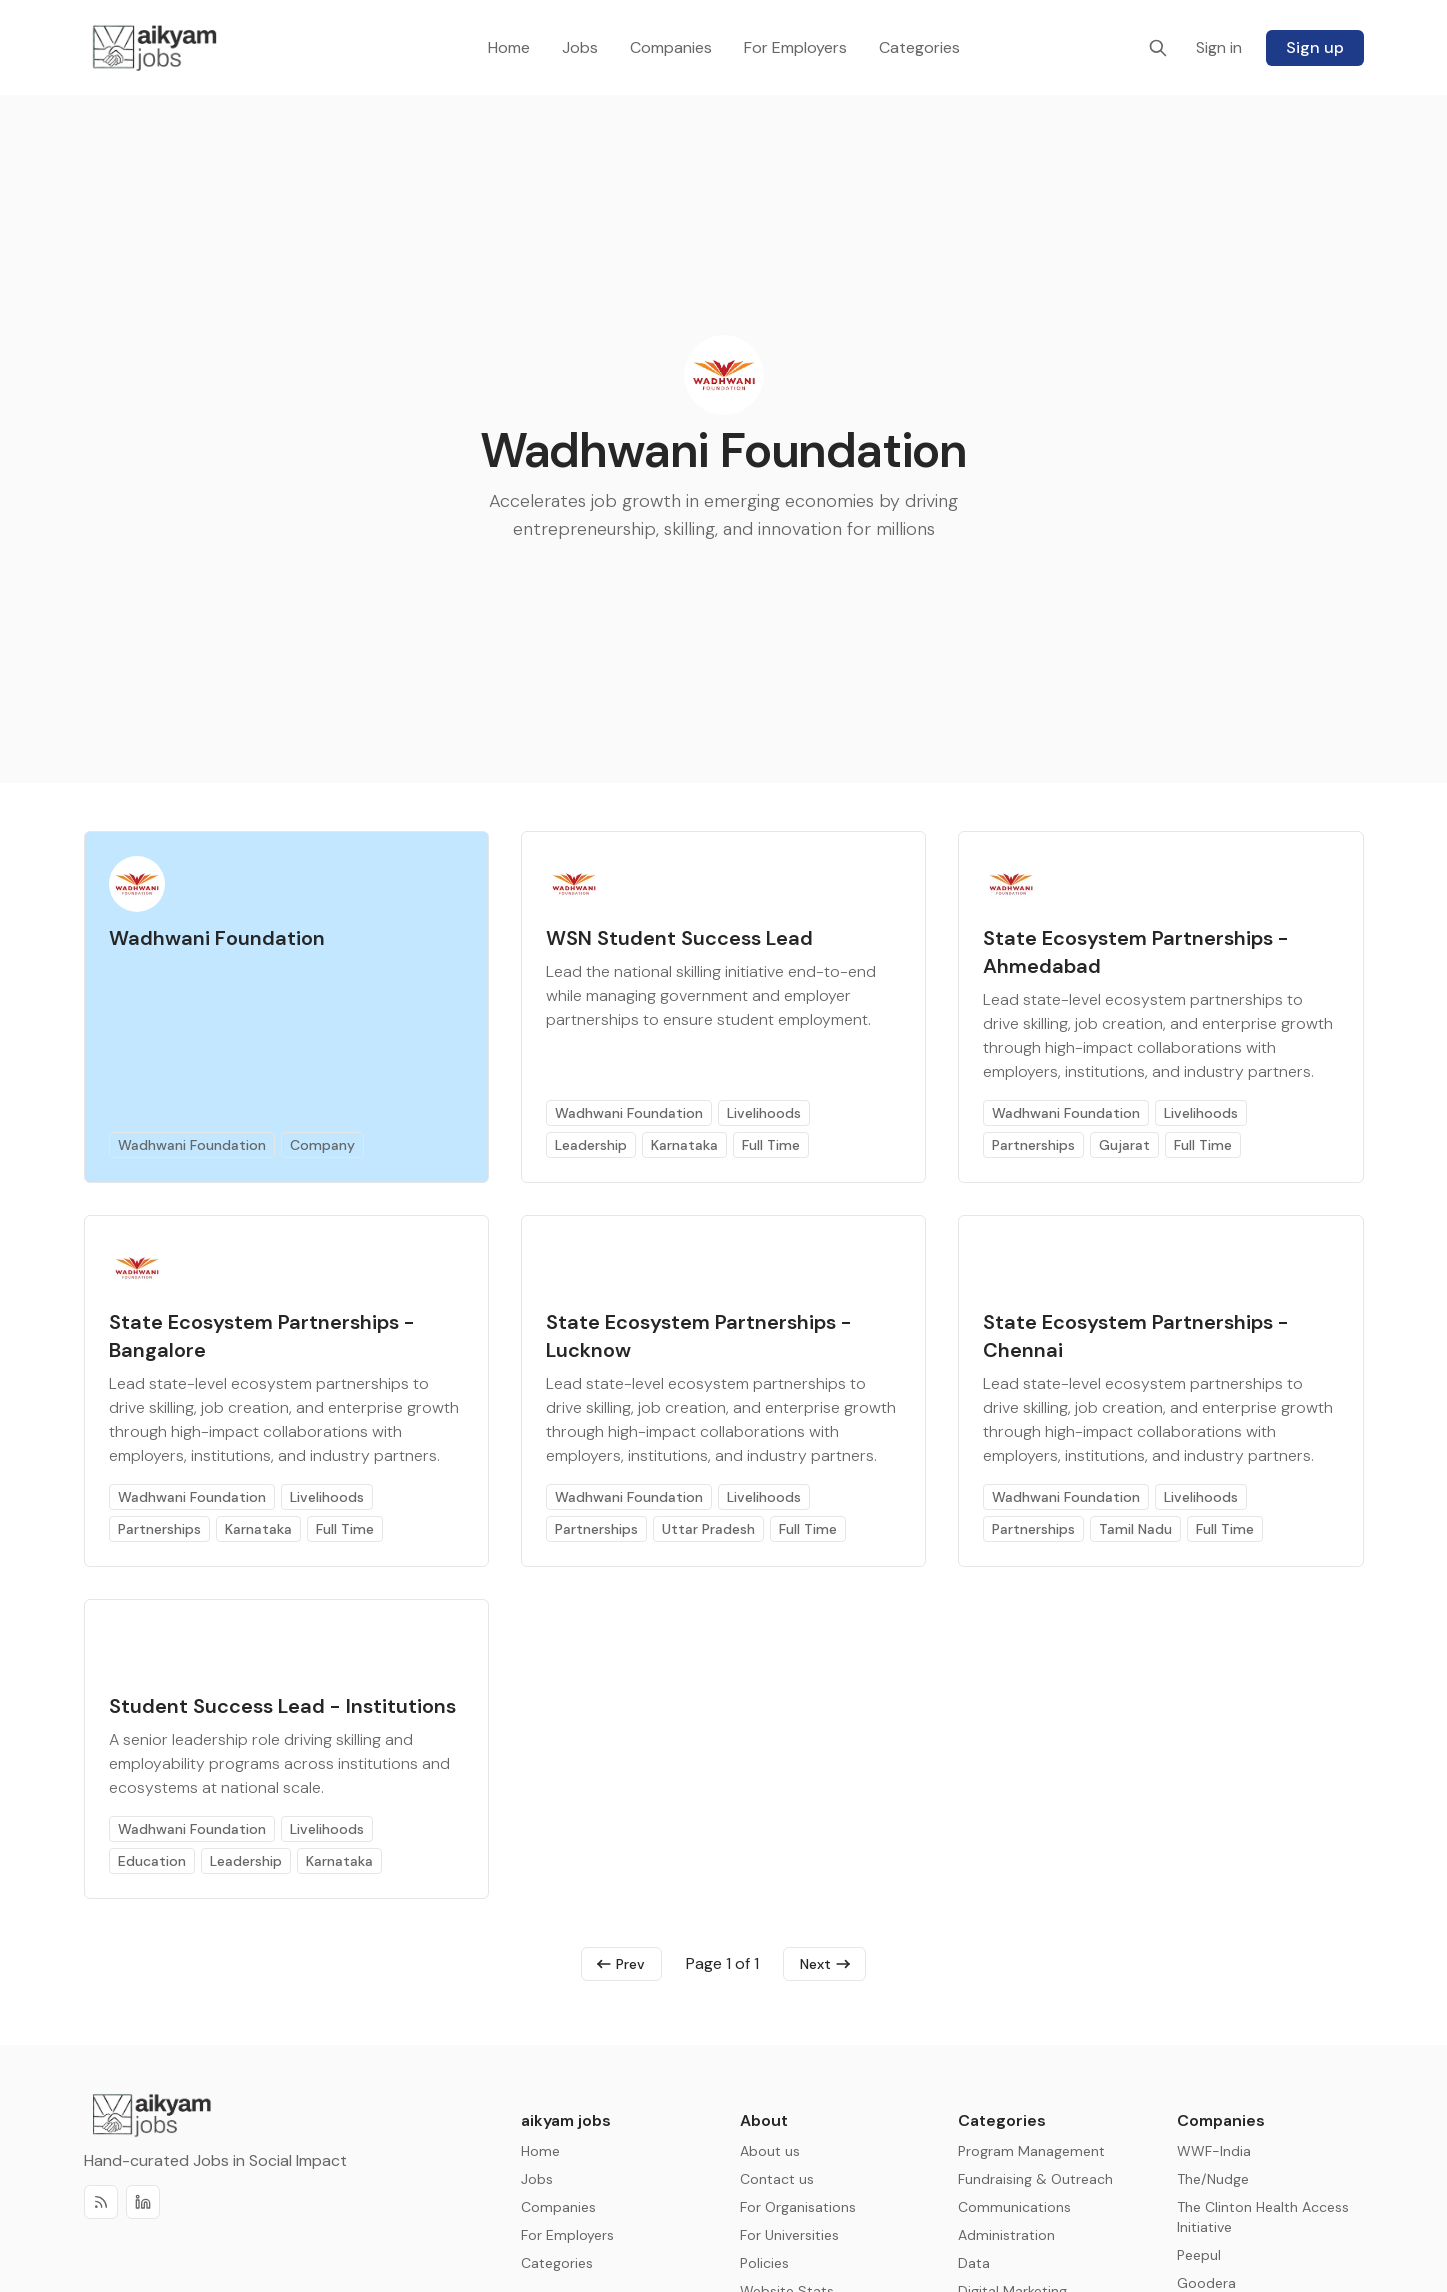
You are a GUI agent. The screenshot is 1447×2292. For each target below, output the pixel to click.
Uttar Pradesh (708, 1529)
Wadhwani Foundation (217, 938)
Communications (1014, 2207)
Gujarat (1124, 1145)
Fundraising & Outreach (1035, 2179)
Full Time (771, 1145)
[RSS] (101, 2205)
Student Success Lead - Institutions (282, 1706)
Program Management (1031, 2151)
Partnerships (1033, 1145)
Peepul (1199, 2255)
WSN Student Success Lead (679, 938)
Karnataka (684, 1145)
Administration (1006, 2235)
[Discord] (143, 2205)
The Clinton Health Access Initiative (1263, 2217)
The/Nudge (1213, 2179)
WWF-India (1214, 2151)
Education (152, 1861)
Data (974, 2263)
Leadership (591, 1145)
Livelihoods (764, 1113)
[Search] (1158, 48)
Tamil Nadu (1135, 1529)
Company (322, 1145)
